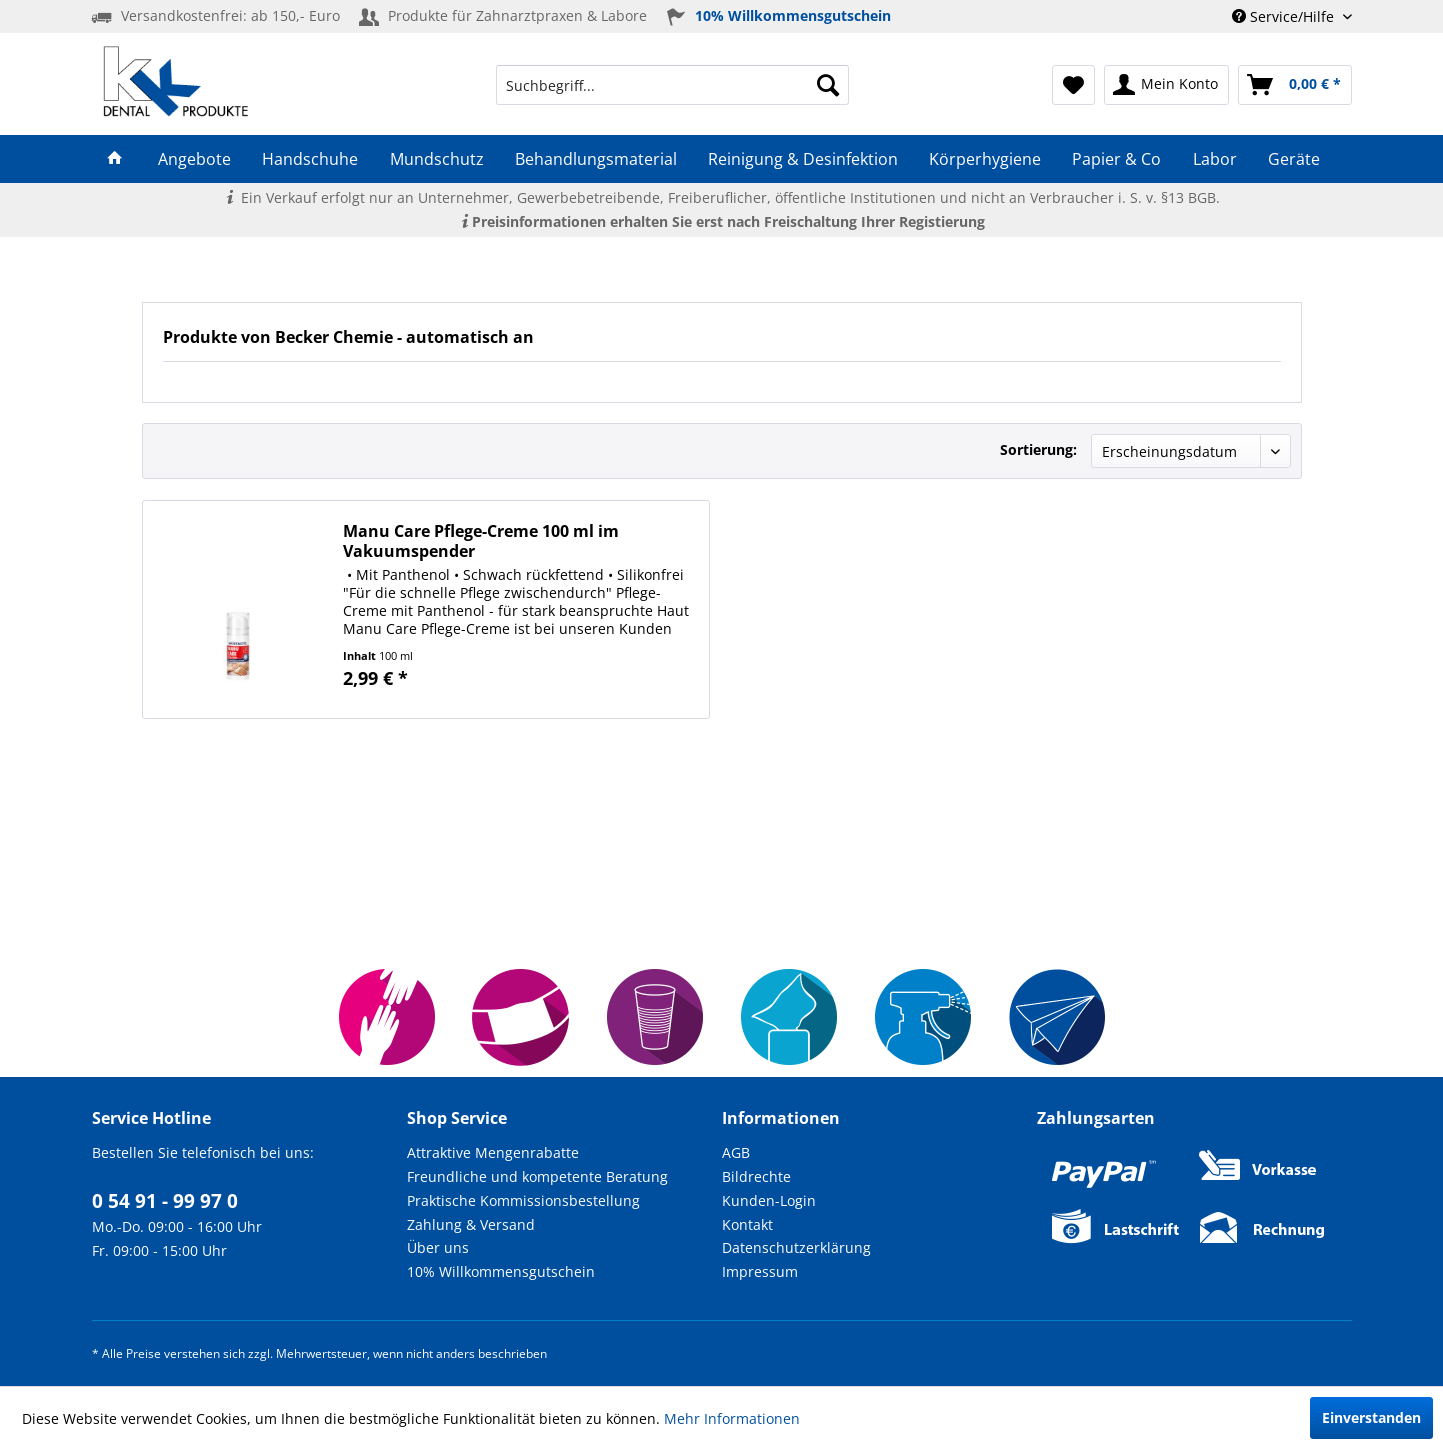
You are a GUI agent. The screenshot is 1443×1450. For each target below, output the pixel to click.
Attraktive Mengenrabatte (493, 1152)
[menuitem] (672, 85)
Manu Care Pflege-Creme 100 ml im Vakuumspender (481, 541)
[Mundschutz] (436, 159)
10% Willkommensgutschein (501, 1271)
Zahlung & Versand (471, 1224)
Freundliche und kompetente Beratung (537, 1176)
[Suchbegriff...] (672, 85)
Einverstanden (1371, 1417)
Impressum (760, 1271)
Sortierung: (1038, 449)
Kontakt (747, 1224)
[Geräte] (1293, 159)
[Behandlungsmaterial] (595, 159)
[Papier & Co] (1117, 159)
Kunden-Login (769, 1200)
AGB (736, 1152)
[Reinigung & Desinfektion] (802, 159)
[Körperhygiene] (985, 159)
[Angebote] (195, 159)
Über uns (438, 1247)
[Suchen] (828, 85)
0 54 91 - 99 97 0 (165, 1201)
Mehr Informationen (732, 1418)
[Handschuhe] (310, 159)
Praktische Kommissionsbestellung (523, 1200)
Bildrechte (756, 1176)
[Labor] (1214, 159)
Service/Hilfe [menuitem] (1285, 16)
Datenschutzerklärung (796, 1247)
